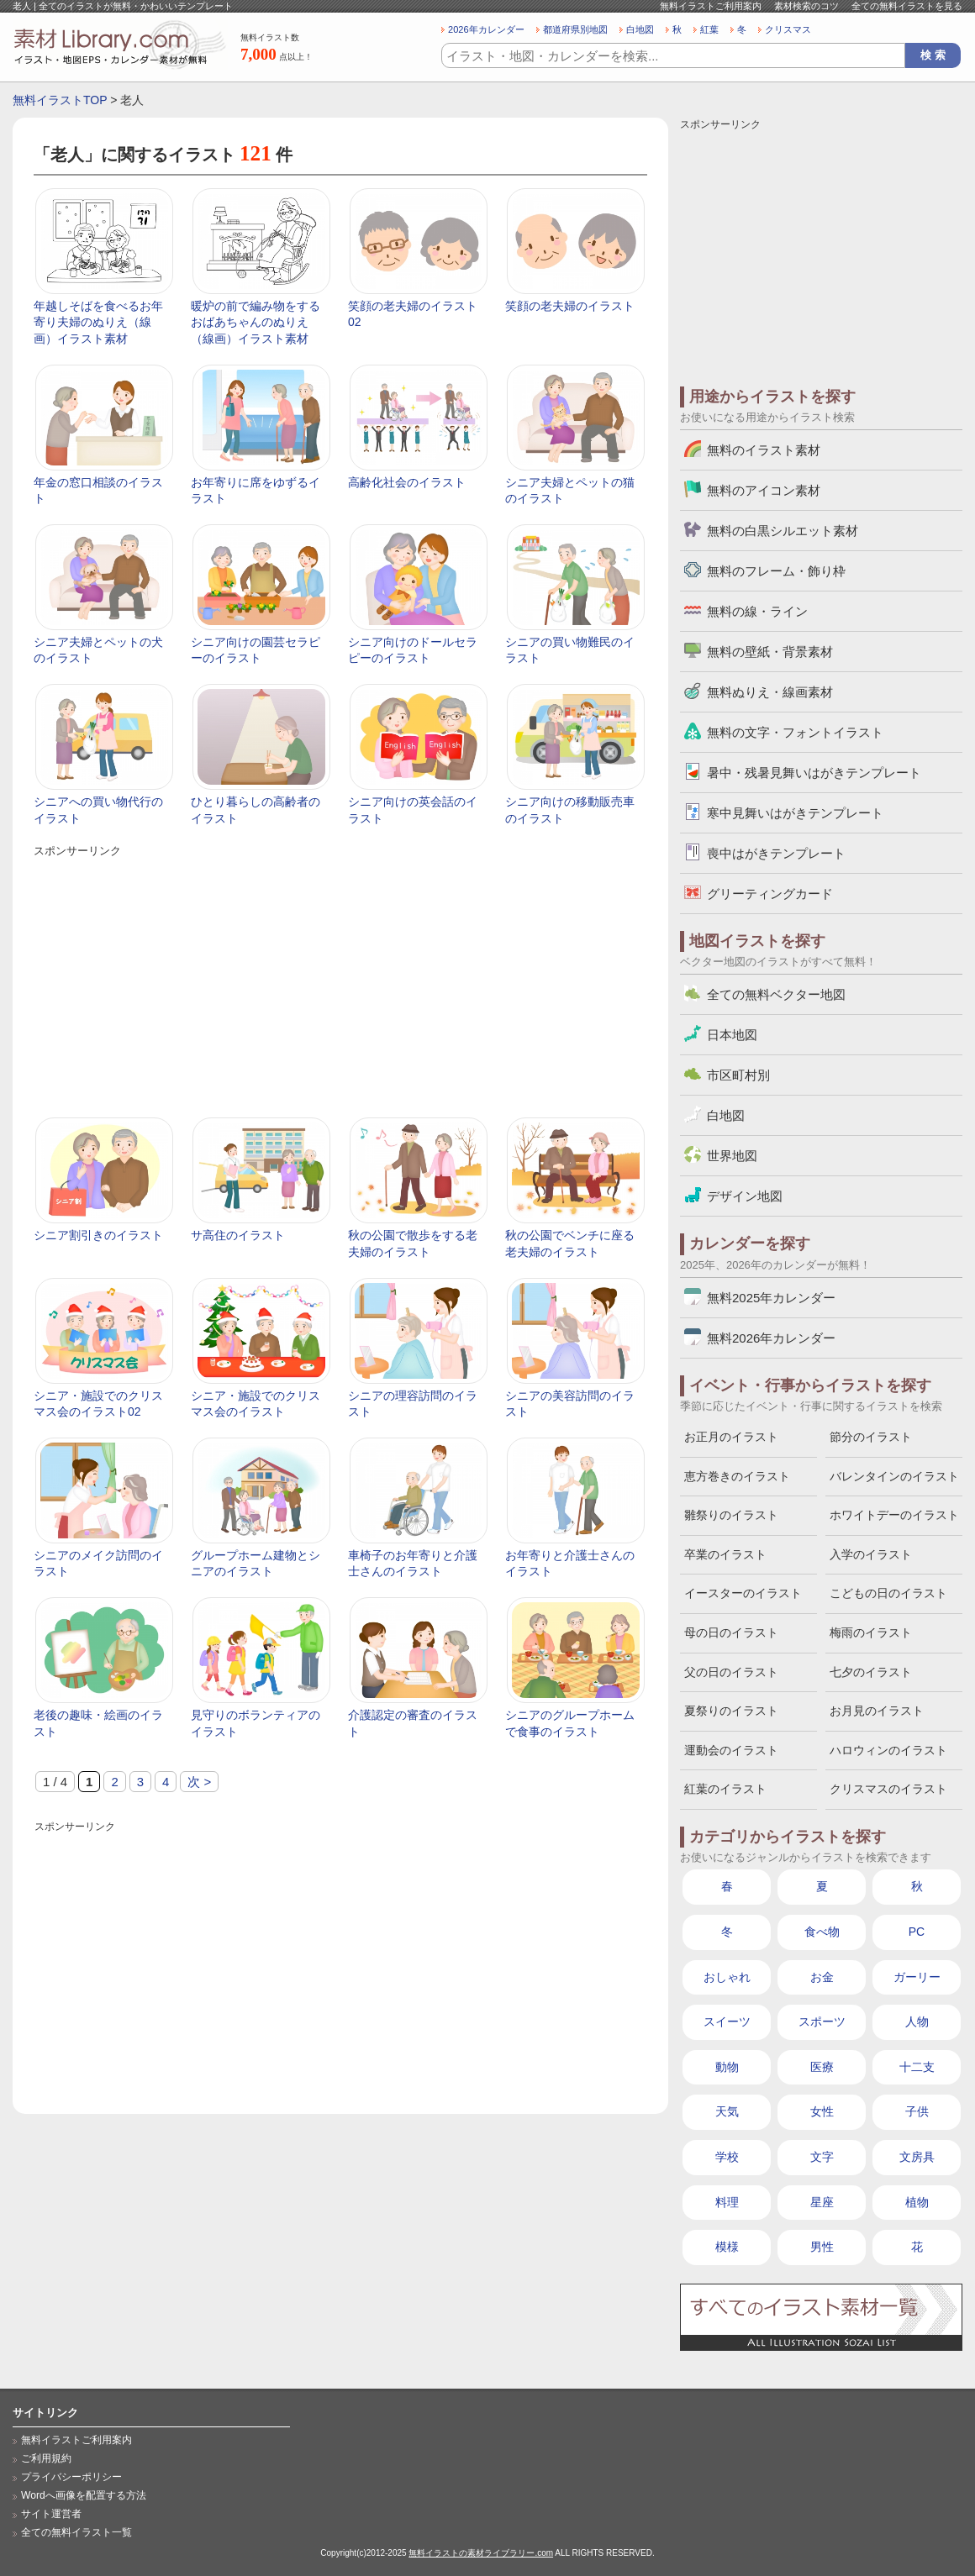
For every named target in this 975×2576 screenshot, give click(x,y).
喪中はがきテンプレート (776, 853)
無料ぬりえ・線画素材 (770, 692)
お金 (822, 1977)
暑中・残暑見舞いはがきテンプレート (814, 772)
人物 (917, 2021)
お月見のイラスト (877, 1710)
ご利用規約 (46, 2458)
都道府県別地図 (575, 29)
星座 (822, 2202)
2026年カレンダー (486, 29)
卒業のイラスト (725, 1554)
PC (917, 1931)
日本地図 (732, 1035)
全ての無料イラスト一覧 (76, 2532)
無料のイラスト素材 (763, 450)
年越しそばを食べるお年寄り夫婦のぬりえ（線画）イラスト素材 (98, 322)
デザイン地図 (745, 1196)
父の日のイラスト (731, 1672)
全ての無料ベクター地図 (776, 994)
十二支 (917, 2067)
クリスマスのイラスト (888, 1788)
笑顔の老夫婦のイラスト (570, 306)
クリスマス (788, 29)
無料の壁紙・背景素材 (770, 651)
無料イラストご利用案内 (711, 6)
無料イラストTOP (60, 100)
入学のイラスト (871, 1554)
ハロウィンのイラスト (888, 1750)
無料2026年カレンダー (771, 1338)
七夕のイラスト (871, 1672)
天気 (727, 2111)
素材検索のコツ (806, 6)
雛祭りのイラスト (731, 1515)
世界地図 (732, 1156)
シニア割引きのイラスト (98, 1235)
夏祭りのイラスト (731, 1710)
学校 (727, 2156)
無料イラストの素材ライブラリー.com (480, 2553)
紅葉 (709, 29)
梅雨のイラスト (871, 1632)
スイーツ (727, 2021)
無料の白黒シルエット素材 (782, 530)
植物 (917, 2202)
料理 (727, 2202)
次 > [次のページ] (199, 1781)
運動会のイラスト (731, 1750)
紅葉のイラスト (725, 1788)
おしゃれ (727, 1977)
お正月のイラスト (731, 1436)
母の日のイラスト (731, 1632)
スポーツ (822, 2021)
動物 (727, 2067)
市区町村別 (738, 1075)
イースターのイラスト (743, 1593)
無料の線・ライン (757, 611)
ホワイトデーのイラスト (894, 1515)
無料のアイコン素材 (763, 490)
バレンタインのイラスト (894, 1476)
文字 (822, 2156)
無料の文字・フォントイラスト (795, 732)
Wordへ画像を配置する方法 (83, 2495)
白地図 (640, 29)
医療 (822, 2067)
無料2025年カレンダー (771, 1298)
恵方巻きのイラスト (737, 1476)
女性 (822, 2111)
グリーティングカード (770, 893)
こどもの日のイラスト (888, 1593)
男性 (822, 2246)
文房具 (917, 2156)
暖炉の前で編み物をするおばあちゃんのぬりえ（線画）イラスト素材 (255, 322)
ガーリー (917, 1977)
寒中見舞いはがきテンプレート (795, 813)
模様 (727, 2246)
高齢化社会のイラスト (407, 482)
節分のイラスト (871, 1436)
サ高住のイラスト (238, 1235)
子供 (917, 2111)
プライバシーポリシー (71, 2477)
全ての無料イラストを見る (906, 6)
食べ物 (822, 1931)
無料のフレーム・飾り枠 (776, 571)
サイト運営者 (51, 2514)
